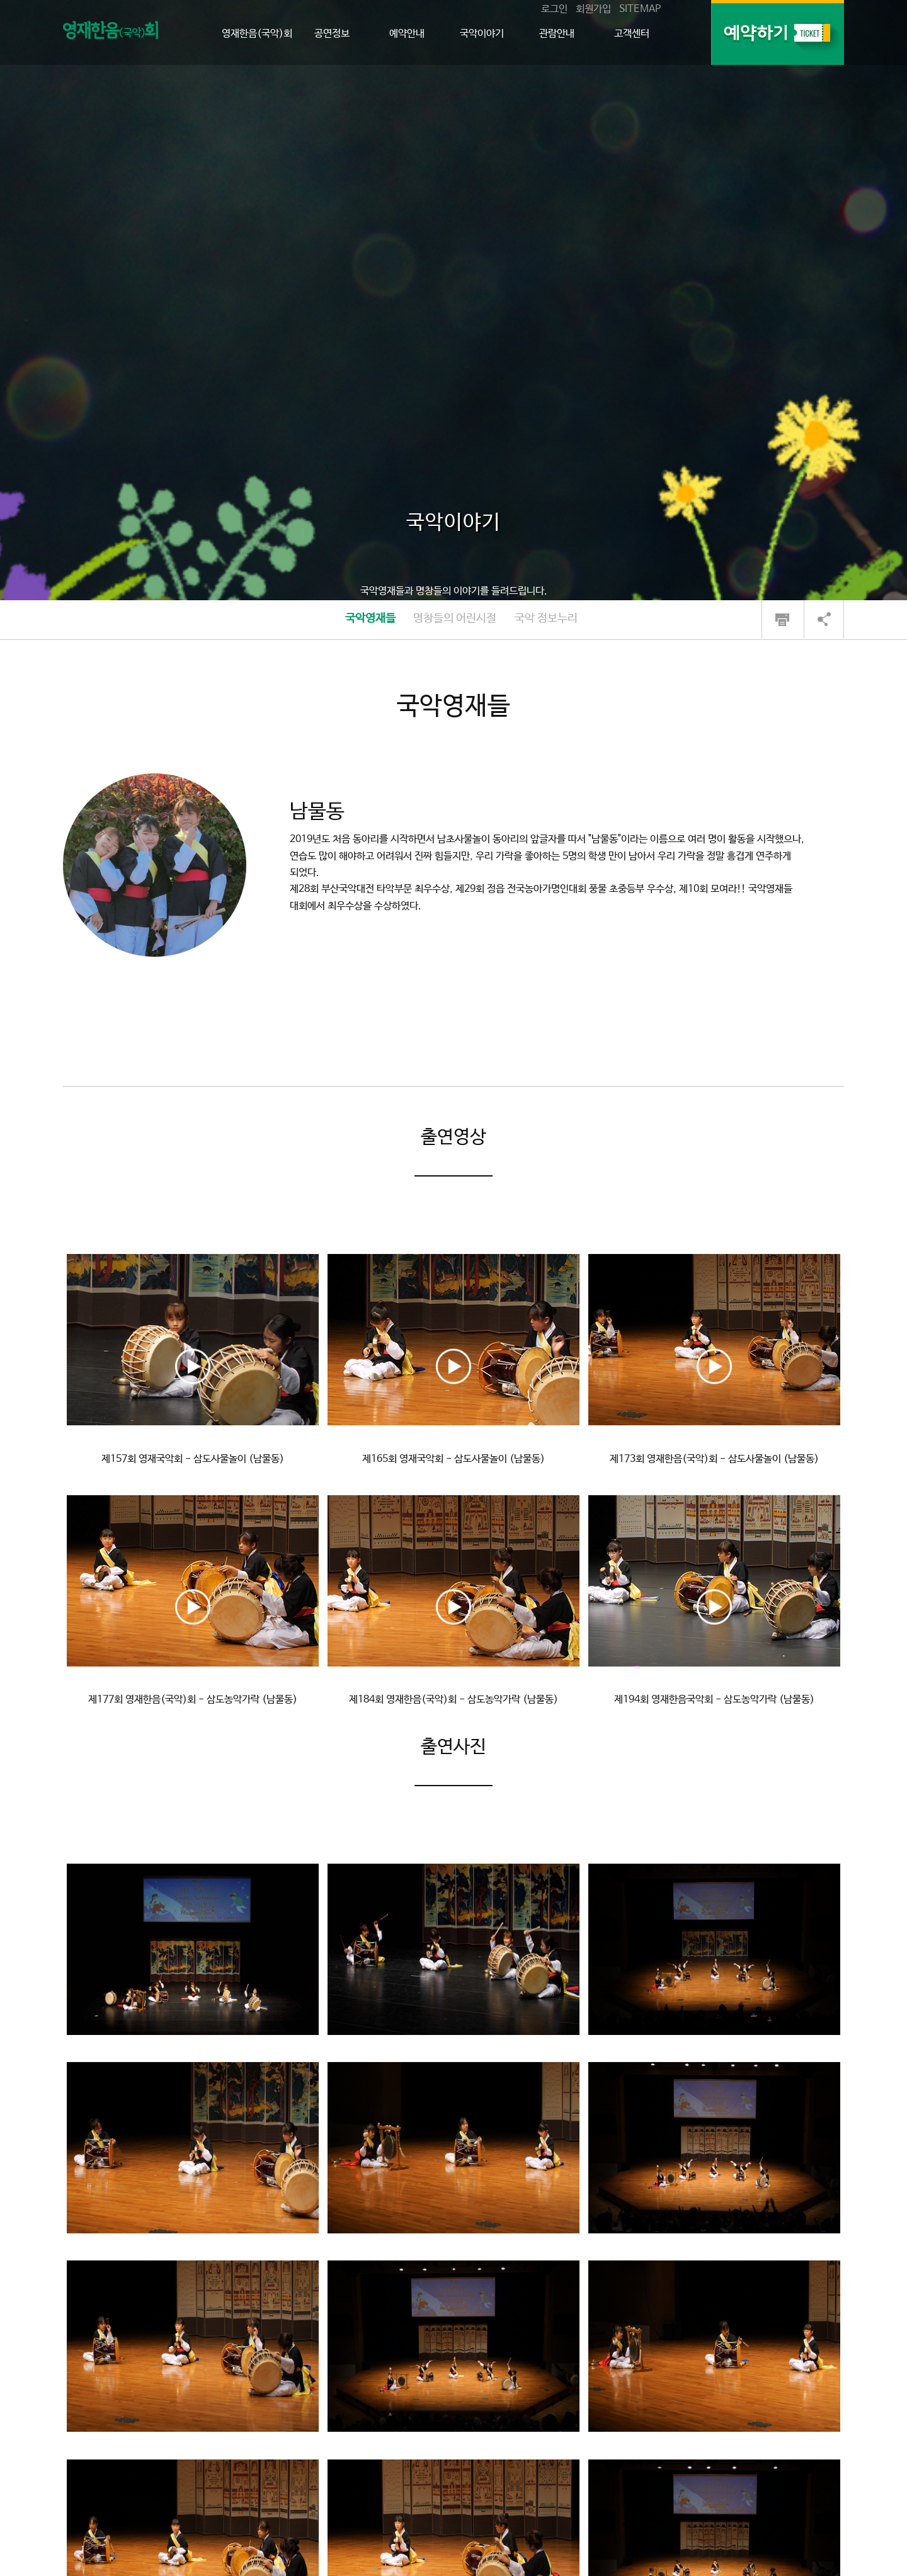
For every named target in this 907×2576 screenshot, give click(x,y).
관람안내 (556, 34)
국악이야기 (482, 34)
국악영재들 (370, 618)
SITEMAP (640, 9)
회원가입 (593, 9)
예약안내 (407, 34)
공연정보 (332, 34)
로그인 (554, 9)
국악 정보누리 (546, 618)
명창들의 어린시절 (454, 618)
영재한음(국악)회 (257, 34)
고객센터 (631, 34)
